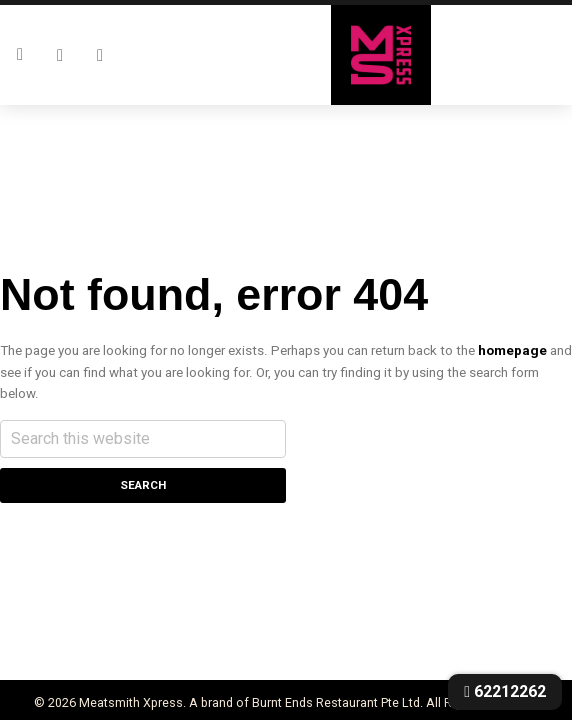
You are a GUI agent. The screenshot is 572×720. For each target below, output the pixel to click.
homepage (512, 350)
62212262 (505, 691)
